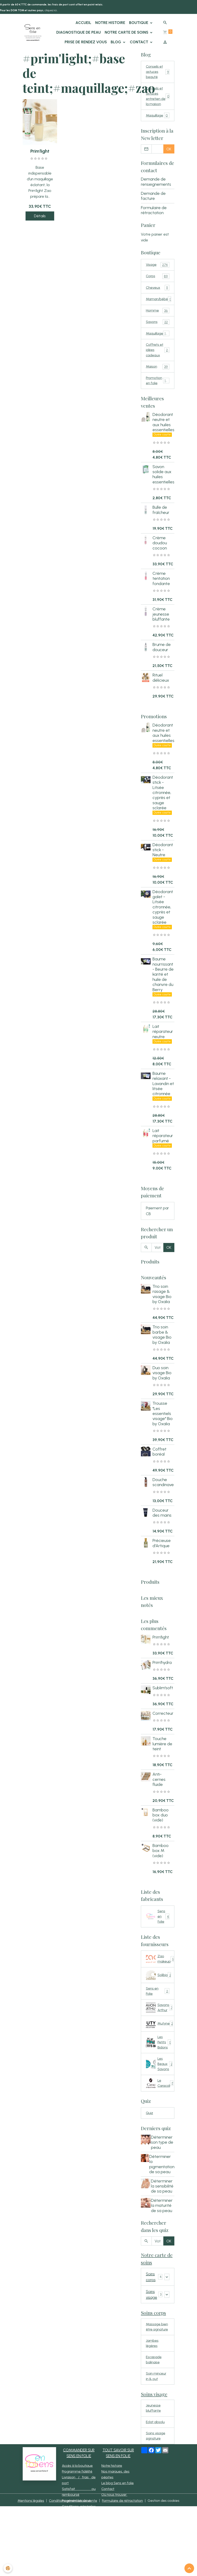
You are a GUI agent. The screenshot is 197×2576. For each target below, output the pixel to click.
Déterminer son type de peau (163, 2168)
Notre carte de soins (127, 32)
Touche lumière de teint (162, 1759)
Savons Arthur (160, 2027)
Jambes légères (152, 2383)
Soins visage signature (156, 2481)
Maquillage (158, 125)
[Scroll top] (189, 2568)
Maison (158, 380)
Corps (158, 286)
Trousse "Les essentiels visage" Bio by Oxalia (162, 1429)
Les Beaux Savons (160, 2087)
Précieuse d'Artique (161, 1559)
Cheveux (158, 298)
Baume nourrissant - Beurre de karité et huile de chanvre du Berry (163, 990)
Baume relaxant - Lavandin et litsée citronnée (163, 1099)
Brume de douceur (161, 663)
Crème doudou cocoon (159, 558)
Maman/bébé (160, 310)
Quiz (149, 2138)
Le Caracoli (160, 2107)
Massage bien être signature (154, 2362)
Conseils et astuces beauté (158, 73)
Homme (158, 322)
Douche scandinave (163, 1497)
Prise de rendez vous (86, 42)
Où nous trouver (115, 2546)
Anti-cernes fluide (158, 1795)
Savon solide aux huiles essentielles (163, 490)
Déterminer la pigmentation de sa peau (161, 2190)
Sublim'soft (162, 1703)
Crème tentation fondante (161, 594)
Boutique (139, 22)
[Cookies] (8, 2568)
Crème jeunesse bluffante (161, 629)
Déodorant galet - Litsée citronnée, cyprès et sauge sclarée (162, 922)
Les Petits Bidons (159, 2064)
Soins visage (151, 2326)
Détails (40, 216)
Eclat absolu (156, 2466)
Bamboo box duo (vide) (160, 1830)
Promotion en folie (158, 395)
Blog (116, 42)
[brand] (34, 32)
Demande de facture (153, 206)
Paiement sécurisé (77, 2552)
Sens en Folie (158, 2010)
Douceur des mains (161, 1528)
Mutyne (160, 2044)
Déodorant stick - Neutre (162, 865)
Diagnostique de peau (78, 32)
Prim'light (39, 151)
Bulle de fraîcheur (160, 525)
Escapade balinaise (154, 2400)
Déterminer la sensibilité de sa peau (163, 2214)
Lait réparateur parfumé (162, 1151)
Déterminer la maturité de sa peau (163, 2236)
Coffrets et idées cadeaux (158, 363)
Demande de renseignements (156, 192)
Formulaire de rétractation (154, 220)
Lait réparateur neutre (162, 1047)
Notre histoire (110, 22)
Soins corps (151, 2308)
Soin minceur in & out (156, 2418)
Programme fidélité (78, 2523)
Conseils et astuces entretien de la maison (158, 102)
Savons (158, 333)
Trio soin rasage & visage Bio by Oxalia (161, 1309)
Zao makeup (160, 1976)
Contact (139, 42)
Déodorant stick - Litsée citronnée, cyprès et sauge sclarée (162, 808)
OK (168, 159)
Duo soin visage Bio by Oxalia (161, 1388)
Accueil (83, 22)
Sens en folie (158, 1933)
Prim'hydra (162, 1678)
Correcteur (162, 1728)
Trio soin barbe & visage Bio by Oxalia (161, 1350)
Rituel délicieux (160, 693)
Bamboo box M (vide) (160, 1866)
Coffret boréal (159, 1467)
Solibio (160, 1993)
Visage (158, 275)
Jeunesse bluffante (154, 2452)
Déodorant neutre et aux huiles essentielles (163, 438)
